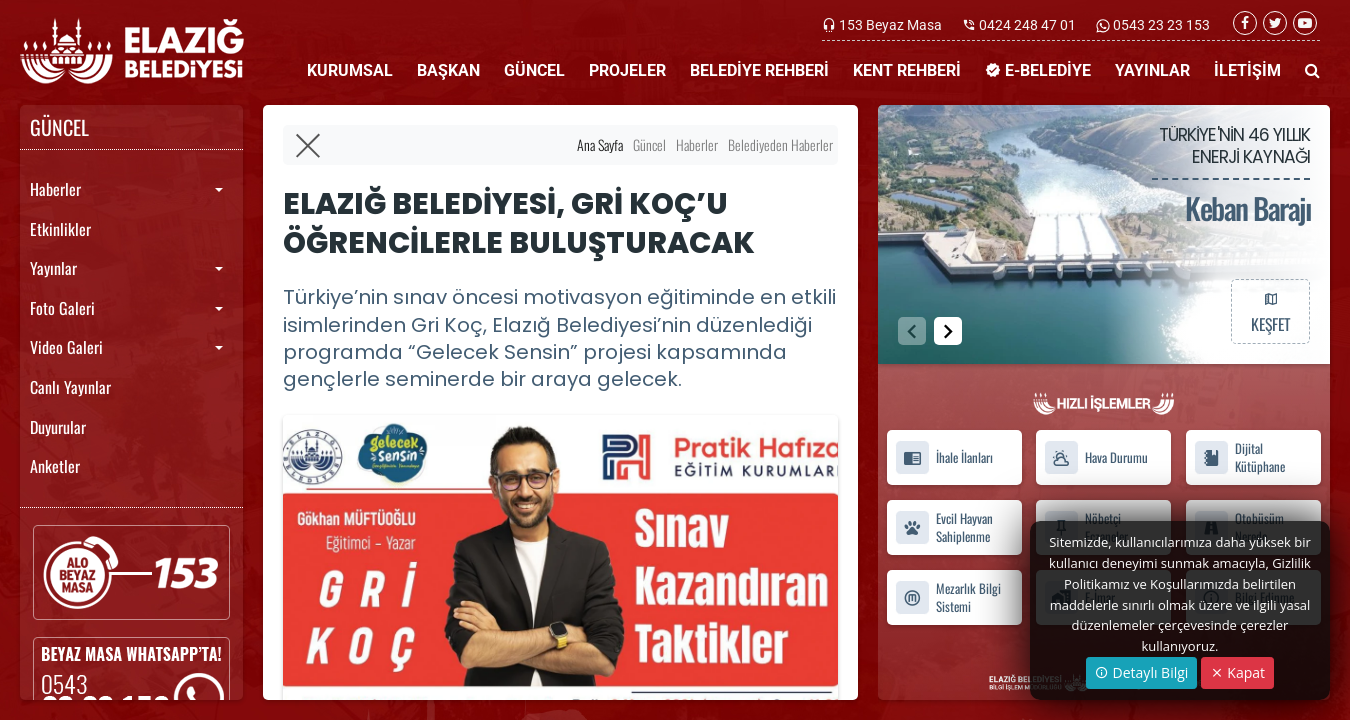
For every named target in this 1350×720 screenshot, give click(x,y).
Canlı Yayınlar (70, 387)
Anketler (55, 466)
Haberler (55, 189)
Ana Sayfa (600, 144)
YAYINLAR (1152, 70)
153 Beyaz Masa (890, 25)
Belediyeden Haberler (780, 144)
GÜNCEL (534, 70)
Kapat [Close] (1237, 672)
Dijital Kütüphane (1239, 458)
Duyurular (58, 427)
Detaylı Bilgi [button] (1141, 672)
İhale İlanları (944, 457)
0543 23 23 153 (1160, 25)
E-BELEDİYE (1038, 70)
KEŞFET (1270, 311)
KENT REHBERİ (907, 70)
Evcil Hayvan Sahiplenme (944, 528)
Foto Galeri (62, 308)
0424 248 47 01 (1027, 25)
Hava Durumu (1096, 457)
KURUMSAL (350, 70)
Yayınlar (53, 268)
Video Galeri (66, 347)
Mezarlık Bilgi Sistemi (948, 597)
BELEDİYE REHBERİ (759, 70)
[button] (948, 331)
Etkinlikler (60, 229)
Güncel (649, 144)
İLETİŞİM (1247, 70)
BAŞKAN (448, 70)
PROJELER (627, 70)
